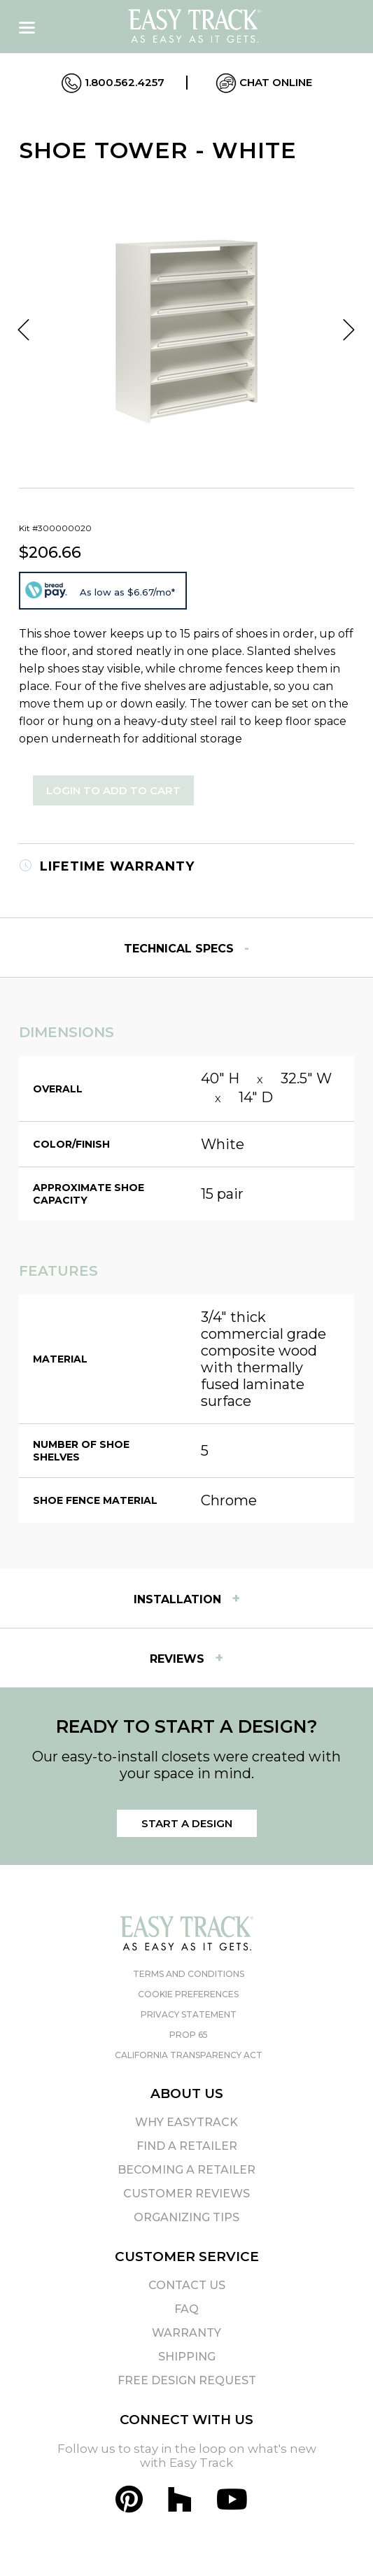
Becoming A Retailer (186, 2169)
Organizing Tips (186, 2217)
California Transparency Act (188, 2055)
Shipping (187, 2356)
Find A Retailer (186, 2146)
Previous (24, 329)
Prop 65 (188, 2034)
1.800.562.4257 (112, 83)
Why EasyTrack (186, 2122)
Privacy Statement (189, 2014)
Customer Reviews (186, 2193)
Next (349, 329)
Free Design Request (187, 2380)
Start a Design (186, 1823)
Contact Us (186, 2285)
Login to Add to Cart (113, 790)
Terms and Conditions (188, 1974)
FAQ (186, 2309)
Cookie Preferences (188, 1994)
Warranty (186, 2332)
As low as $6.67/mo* (127, 592)
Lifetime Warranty (107, 866)
